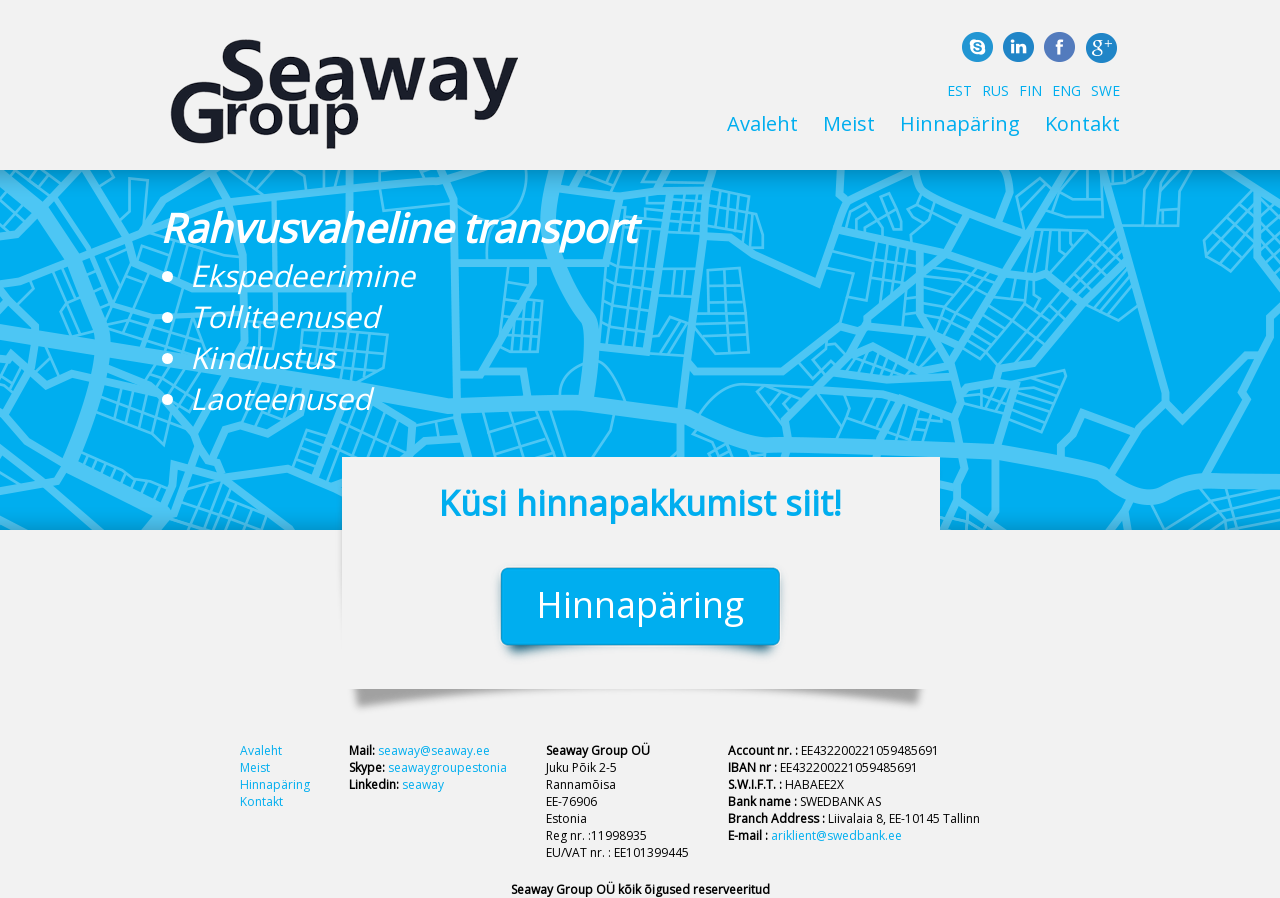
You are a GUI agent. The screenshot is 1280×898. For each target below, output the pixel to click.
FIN (1030, 90)
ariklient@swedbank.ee (836, 835)
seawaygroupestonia (447, 767)
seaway (423, 784)
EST (959, 90)
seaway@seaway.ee (434, 750)
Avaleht (762, 123)
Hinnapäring (960, 123)
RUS (995, 90)
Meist (849, 123)
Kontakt (1082, 123)
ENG (1066, 90)
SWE (1105, 90)
